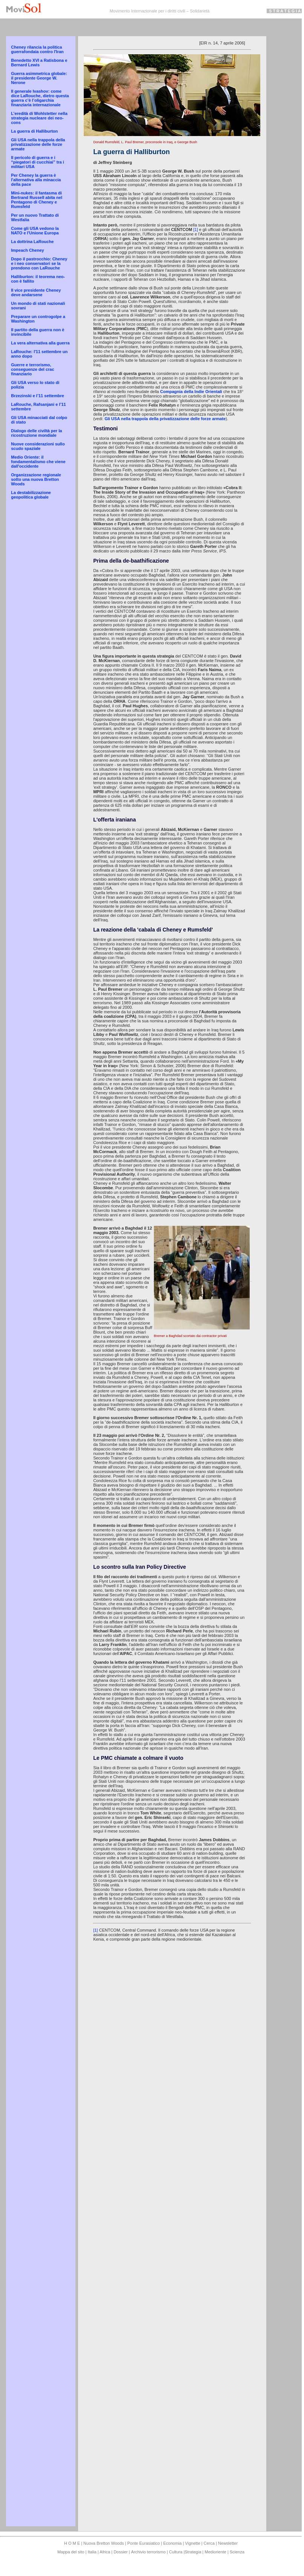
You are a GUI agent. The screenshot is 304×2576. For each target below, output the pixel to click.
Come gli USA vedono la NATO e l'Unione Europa (35, 230)
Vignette (192, 2543)
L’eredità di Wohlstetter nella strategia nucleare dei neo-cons (39, 118)
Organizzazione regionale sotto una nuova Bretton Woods (36, 479)
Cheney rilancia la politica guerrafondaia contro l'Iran (37, 49)
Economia (173, 2543)
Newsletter (228, 2543)
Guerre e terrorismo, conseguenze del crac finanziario (32, 369)
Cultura (176, 2552)
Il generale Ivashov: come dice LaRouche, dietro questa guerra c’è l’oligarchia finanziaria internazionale (40, 98)
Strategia (192, 2552)
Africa (105, 2552)
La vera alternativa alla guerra (40, 343)
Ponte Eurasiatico (143, 2543)
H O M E (72, 2543)
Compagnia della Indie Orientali (191, 391)
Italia (92, 2552)
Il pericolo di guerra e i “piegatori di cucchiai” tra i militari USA (37, 162)
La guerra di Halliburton (34, 131)
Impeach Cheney (27, 250)
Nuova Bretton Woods (104, 2543)
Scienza (237, 2552)
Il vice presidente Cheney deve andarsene (36, 292)
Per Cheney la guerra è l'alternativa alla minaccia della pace (36, 180)
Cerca (209, 2543)
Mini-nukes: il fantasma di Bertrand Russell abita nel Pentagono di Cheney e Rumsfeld (36, 200)
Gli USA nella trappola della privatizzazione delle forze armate (38, 144)
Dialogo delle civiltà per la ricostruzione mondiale (36, 432)
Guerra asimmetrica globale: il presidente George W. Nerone (39, 78)
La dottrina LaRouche (32, 241)
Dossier (120, 2552)
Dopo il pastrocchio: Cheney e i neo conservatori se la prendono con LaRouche (39, 263)
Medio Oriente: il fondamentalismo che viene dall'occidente (38, 461)
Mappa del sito (71, 2552)
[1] (195, 229)
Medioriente (216, 2552)
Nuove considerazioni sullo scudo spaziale (37, 446)
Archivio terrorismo (148, 2552)
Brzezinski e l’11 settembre (37, 395)
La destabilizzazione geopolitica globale (31, 494)
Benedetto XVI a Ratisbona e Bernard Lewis (39, 62)
